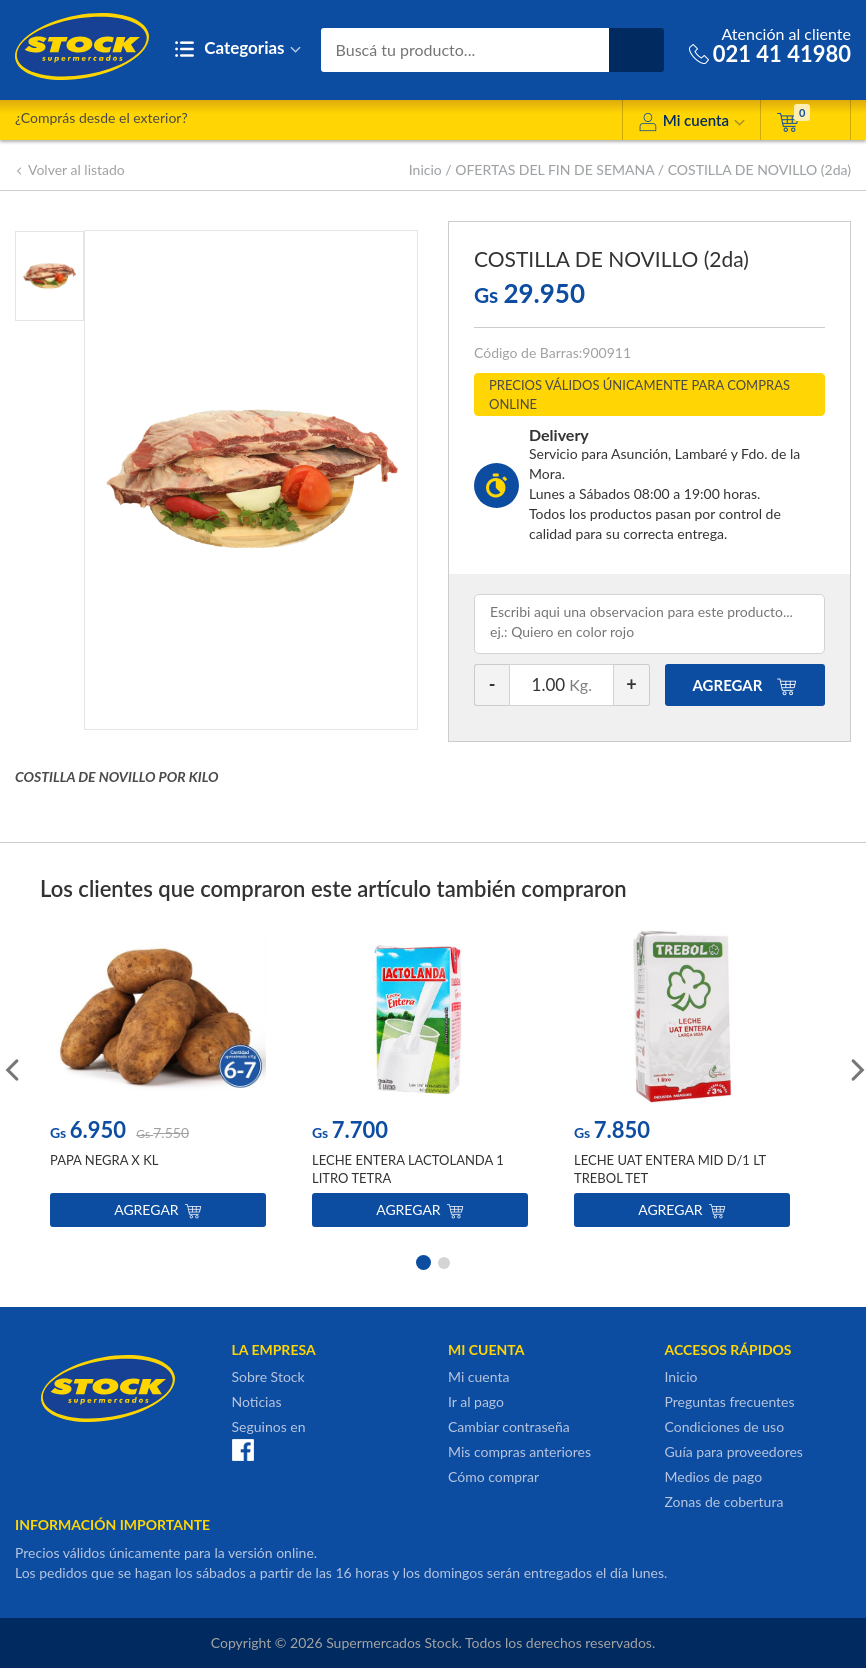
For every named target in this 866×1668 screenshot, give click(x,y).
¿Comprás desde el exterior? (101, 117)
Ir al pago (476, 1401)
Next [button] (856, 1068)
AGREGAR (745, 685)
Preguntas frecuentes (730, 1401)
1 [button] (422, 1261)
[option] (158, 1082)
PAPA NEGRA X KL (104, 1160)
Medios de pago (714, 1476)
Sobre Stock (268, 1376)
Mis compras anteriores (519, 1451)
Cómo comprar (493, 1476)
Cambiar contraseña (509, 1426)
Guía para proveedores (734, 1451)
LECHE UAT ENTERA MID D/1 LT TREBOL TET (670, 1169)
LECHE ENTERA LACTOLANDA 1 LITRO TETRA (408, 1169)
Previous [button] (10, 1068)
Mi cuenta (691, 123)
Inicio (425, 169)
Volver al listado (70, 169)
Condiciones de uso (725, 1426)
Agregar (157, 1209)
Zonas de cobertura (724, 1501)
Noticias (257, 1401)
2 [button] (444, 1261)
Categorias (237, 49)
